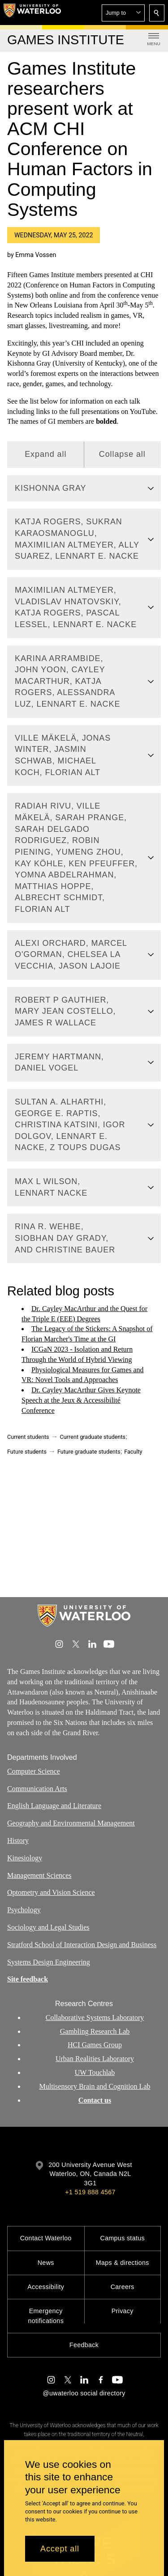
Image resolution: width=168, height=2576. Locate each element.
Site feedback (27, 1979)
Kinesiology (24, 1857)
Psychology (24, 1910)
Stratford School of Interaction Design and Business (81, 1944)
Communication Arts (37, 1788)
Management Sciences (39, 1875)
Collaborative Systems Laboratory (95, 2017)
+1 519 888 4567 (90, 2192)
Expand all (45, 454)
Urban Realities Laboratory (95, 2058)
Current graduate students (92, 1436)
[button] (123, 13)
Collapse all (122, 454)
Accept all (59, 2548)
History (18, 1840)
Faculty (133, 1451)
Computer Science (33, 1771)
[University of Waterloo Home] (32, 12)
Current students (28, 1436)
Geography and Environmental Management (71, 1823)
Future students (27, 1451)
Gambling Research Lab (95, 2031)
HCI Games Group (95, 2045)
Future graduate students (89, 1451)
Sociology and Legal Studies (48, 1927)
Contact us (94, 2100)
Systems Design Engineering (48, 1961)
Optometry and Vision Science (51, 1892)
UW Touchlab (95, 2072)
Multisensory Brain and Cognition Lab (95, 2086)
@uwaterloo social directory (84, 2393)
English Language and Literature (54, 1805)
